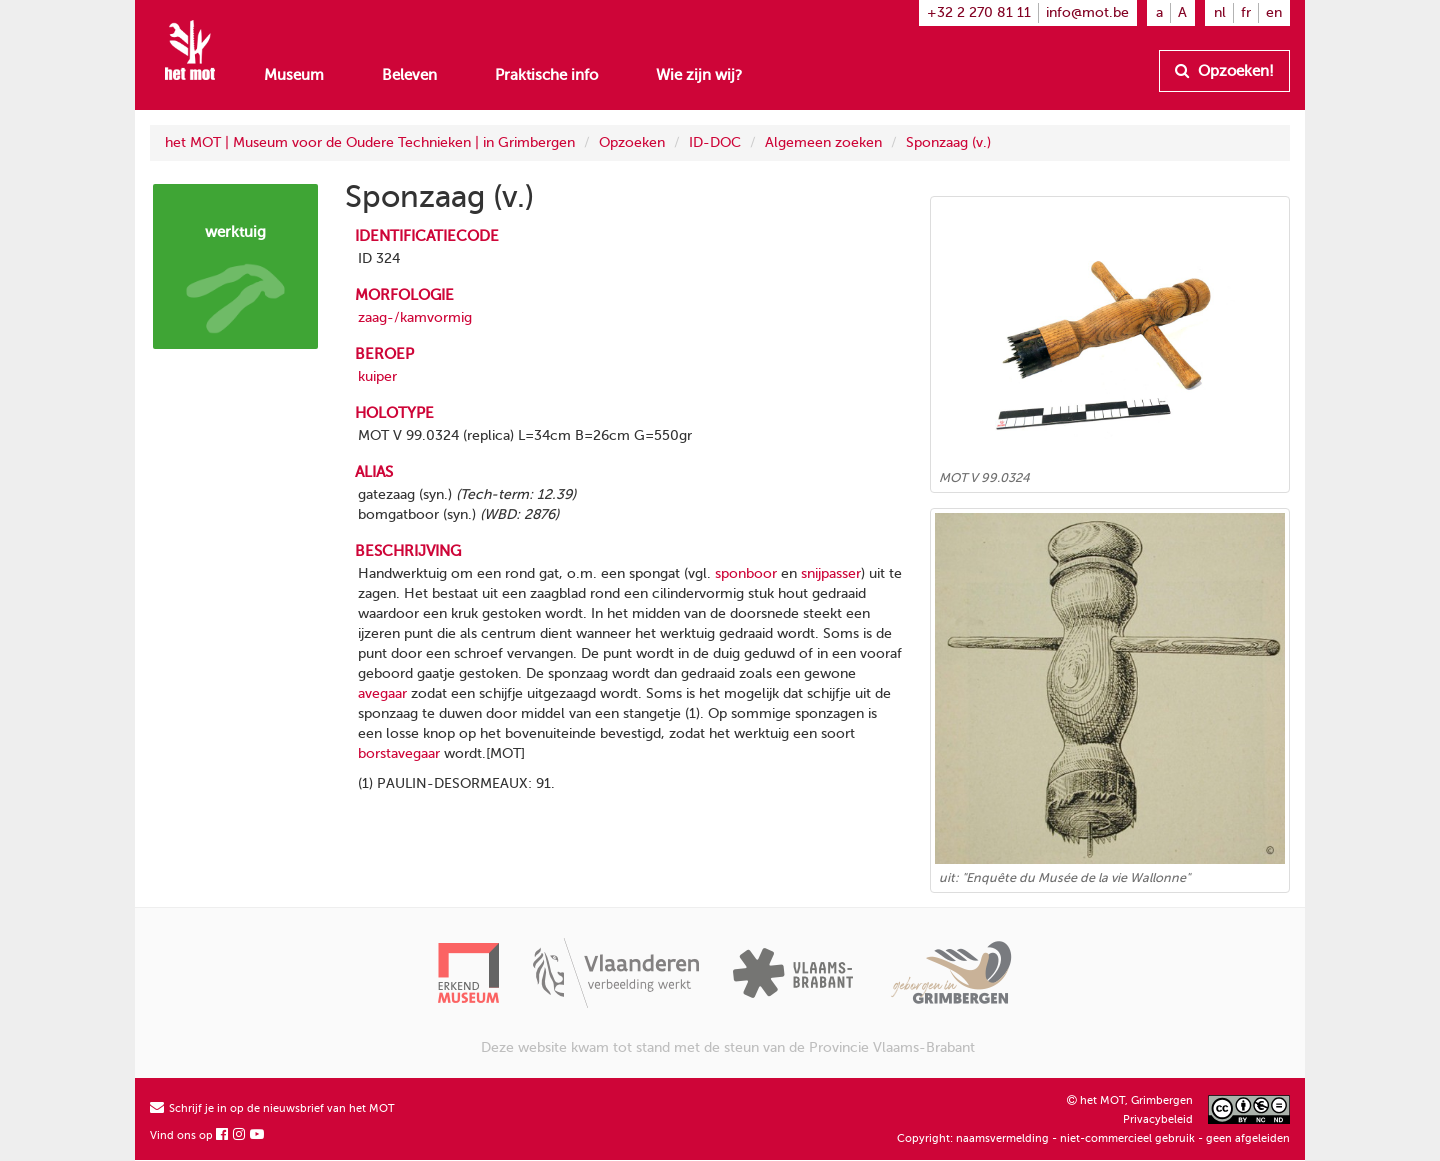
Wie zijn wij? (699, 75)
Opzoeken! (1224, 71)
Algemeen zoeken (823, 142)
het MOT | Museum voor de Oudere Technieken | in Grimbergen (370, 142)
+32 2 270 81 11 (979, 12)
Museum (294, 75)
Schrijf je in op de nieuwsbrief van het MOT (272, 1108)
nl (1220, 12)
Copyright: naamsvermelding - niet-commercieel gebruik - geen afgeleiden (1093, 1138)
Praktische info (546, 75)
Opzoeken (632, 142)
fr (1246, 12)
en (1274, 12)
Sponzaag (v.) (948, 142)
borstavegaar (399, 753)
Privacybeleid (1158, 1119)
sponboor (746, 573)
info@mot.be (1087, 12)
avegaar (382, 693)
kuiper (377, 376)
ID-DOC (715, 142)
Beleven (409, 75)
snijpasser (831, 573)
